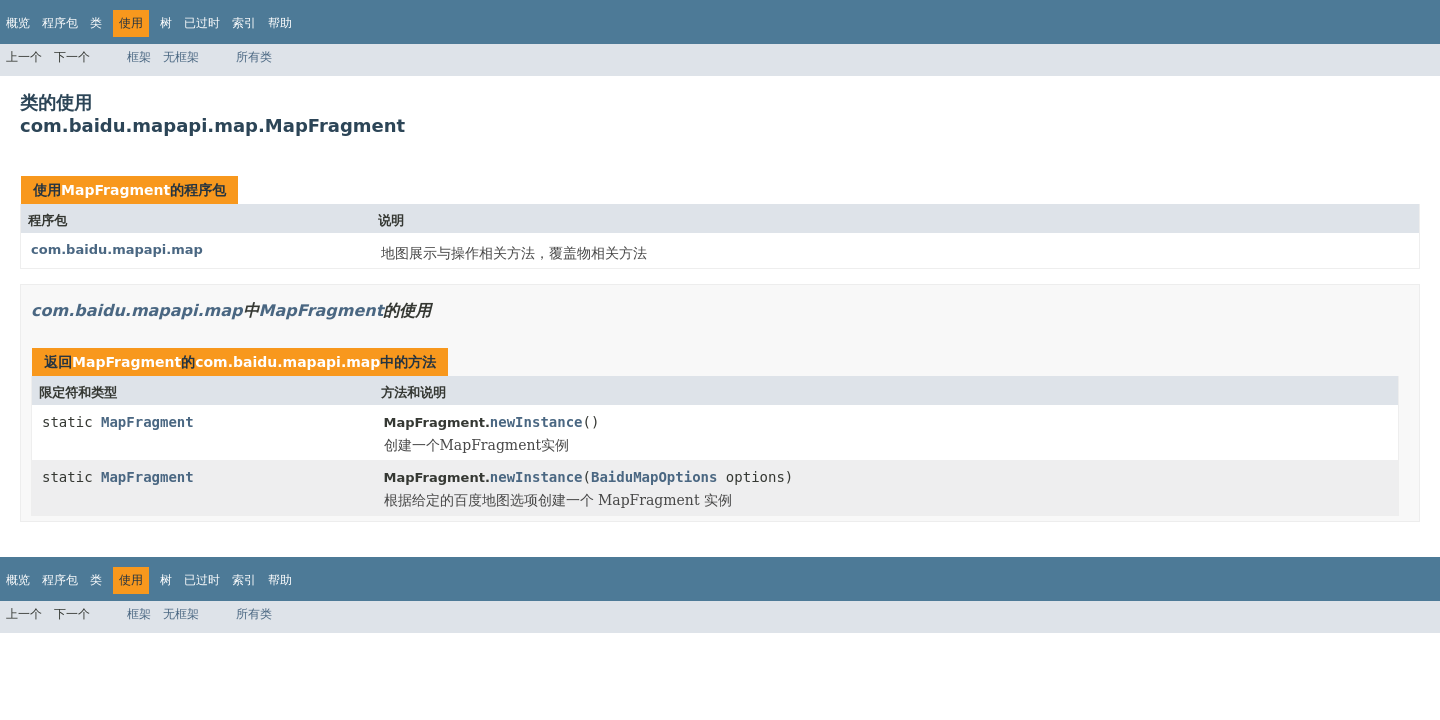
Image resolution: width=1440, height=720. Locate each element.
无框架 (181, 57)
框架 (139, 57)
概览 (18, 23)
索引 (244, 23)
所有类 (254, 57)
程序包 (60, 23)
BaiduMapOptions (654, 477)
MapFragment (115, 190)
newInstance (536, 422)
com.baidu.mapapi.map (117, 249)
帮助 (280, 23)
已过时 (202, 23)
